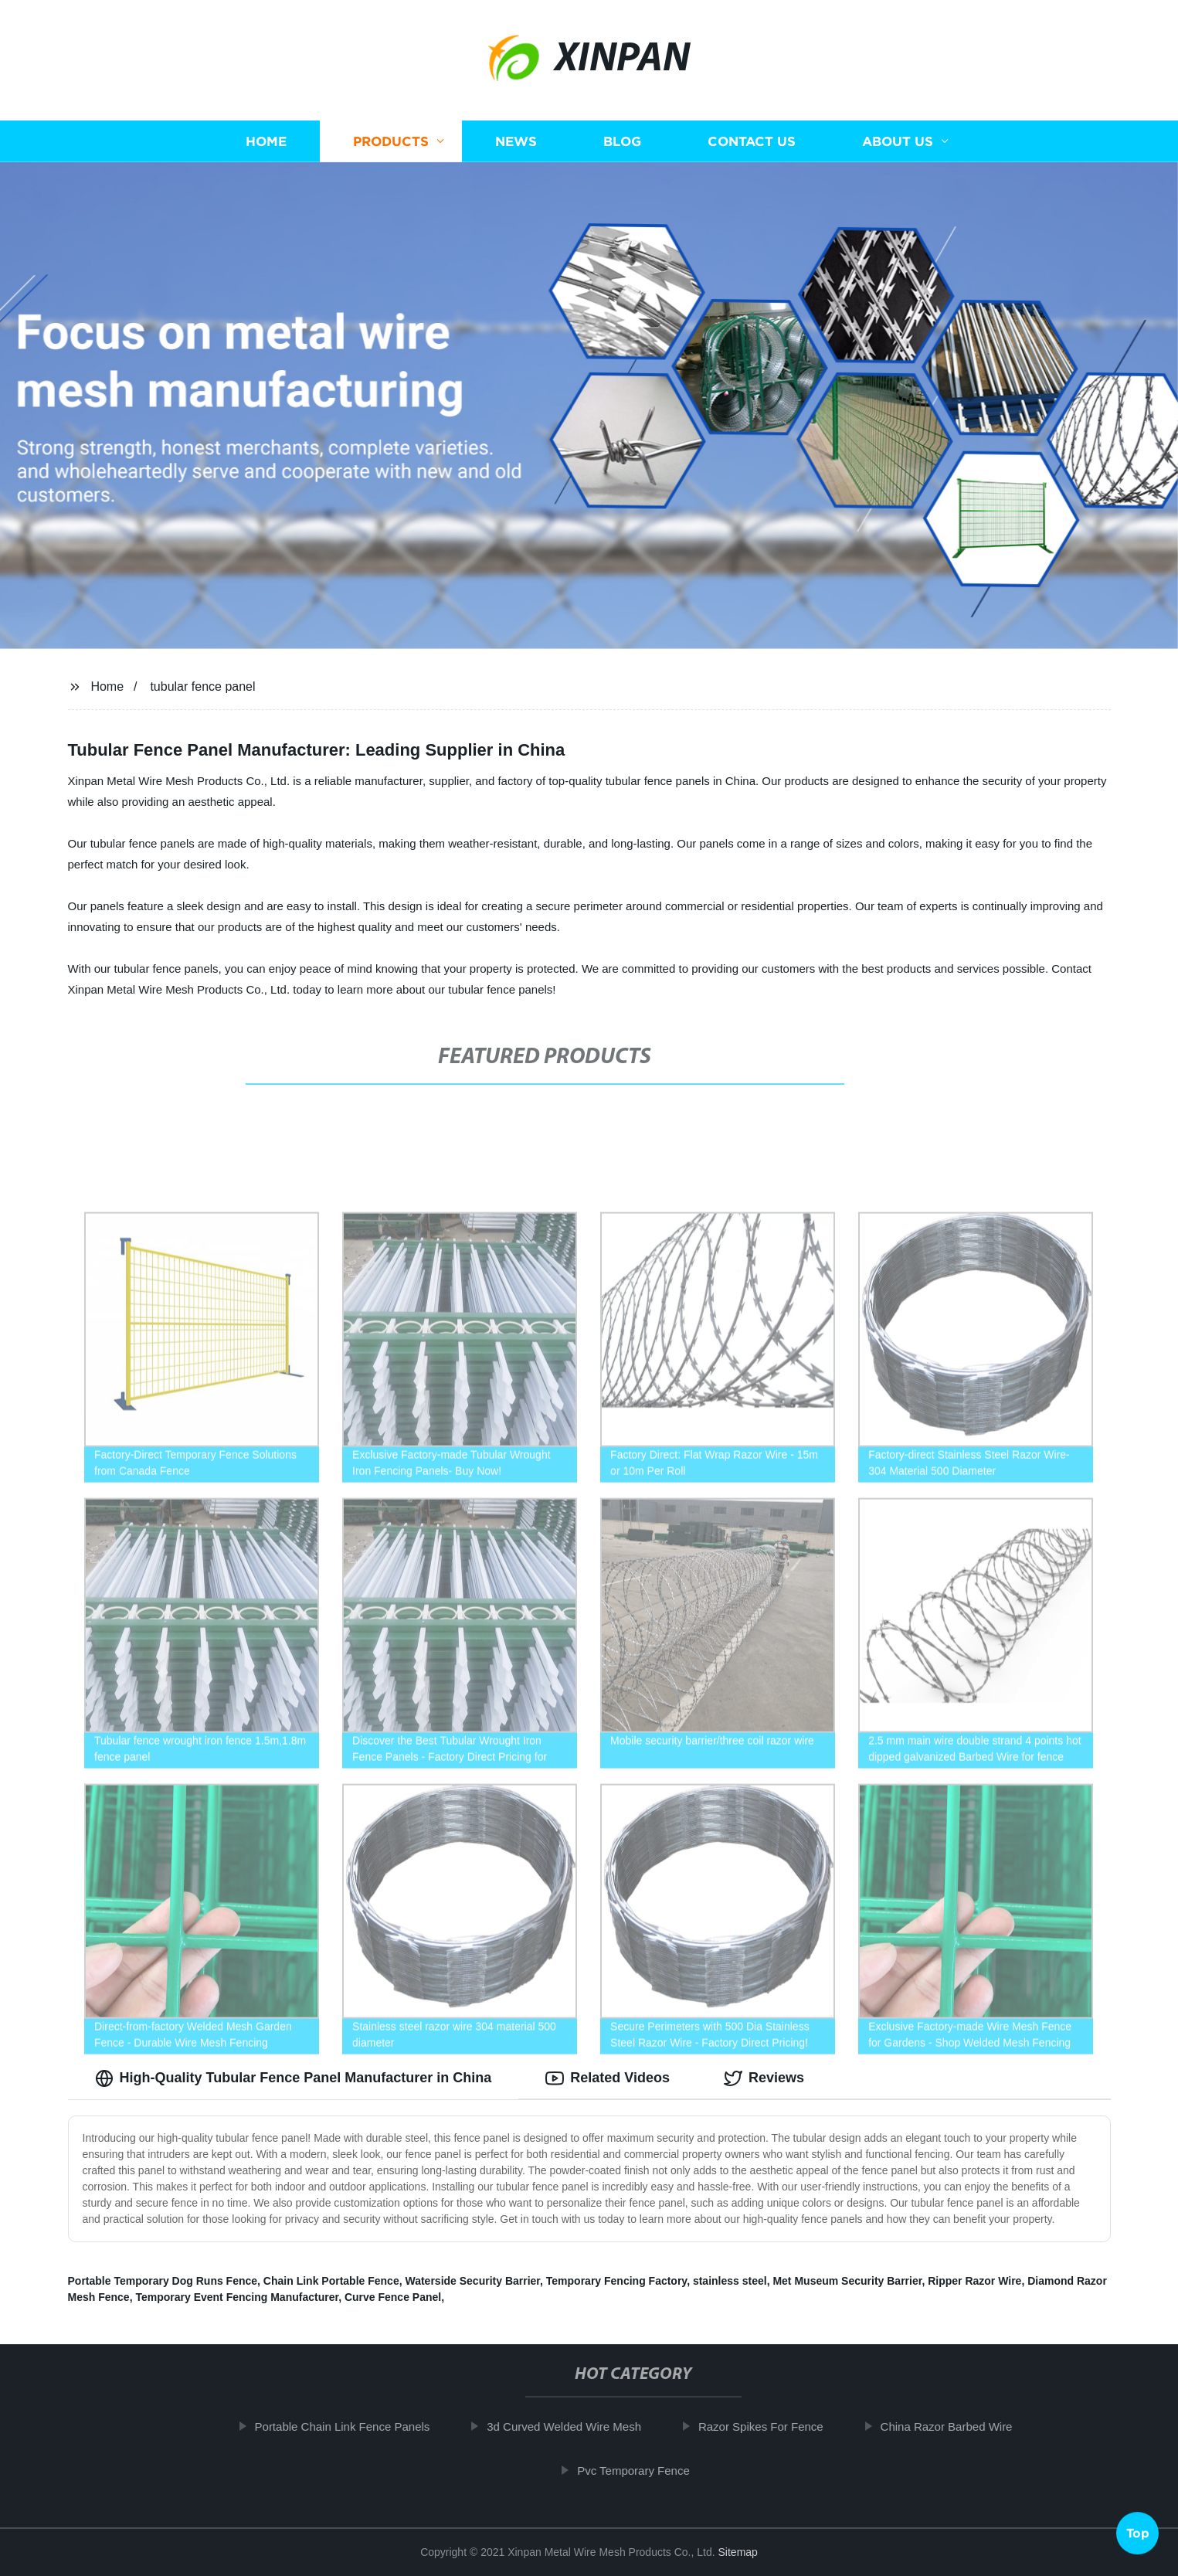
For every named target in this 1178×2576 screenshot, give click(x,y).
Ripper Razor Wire (974, 2281)
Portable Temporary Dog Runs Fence (163, 2281)
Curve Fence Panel (393, 2297)
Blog (622, 141)
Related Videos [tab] (607, 2078)
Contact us (752, 141)
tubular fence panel (202, 686)
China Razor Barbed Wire (957, 2426)
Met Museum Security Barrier (847, 2281)
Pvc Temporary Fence (644, 2470)
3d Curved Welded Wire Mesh (574, 2426)
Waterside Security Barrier (472, 2281)
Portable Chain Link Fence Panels (352, 2426)
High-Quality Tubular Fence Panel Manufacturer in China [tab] (293, 2078)
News (516, 141)
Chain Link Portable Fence (331, 2281)
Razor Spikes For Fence (770, 2426)
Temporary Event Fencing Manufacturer (236, 2297)
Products (391, 141)
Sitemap (738, 2552)
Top (1137, 2535)
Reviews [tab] (764, 2078)
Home (266, 141)
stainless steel (730, 2281)
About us (897, 141)
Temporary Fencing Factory (616, 2281)
